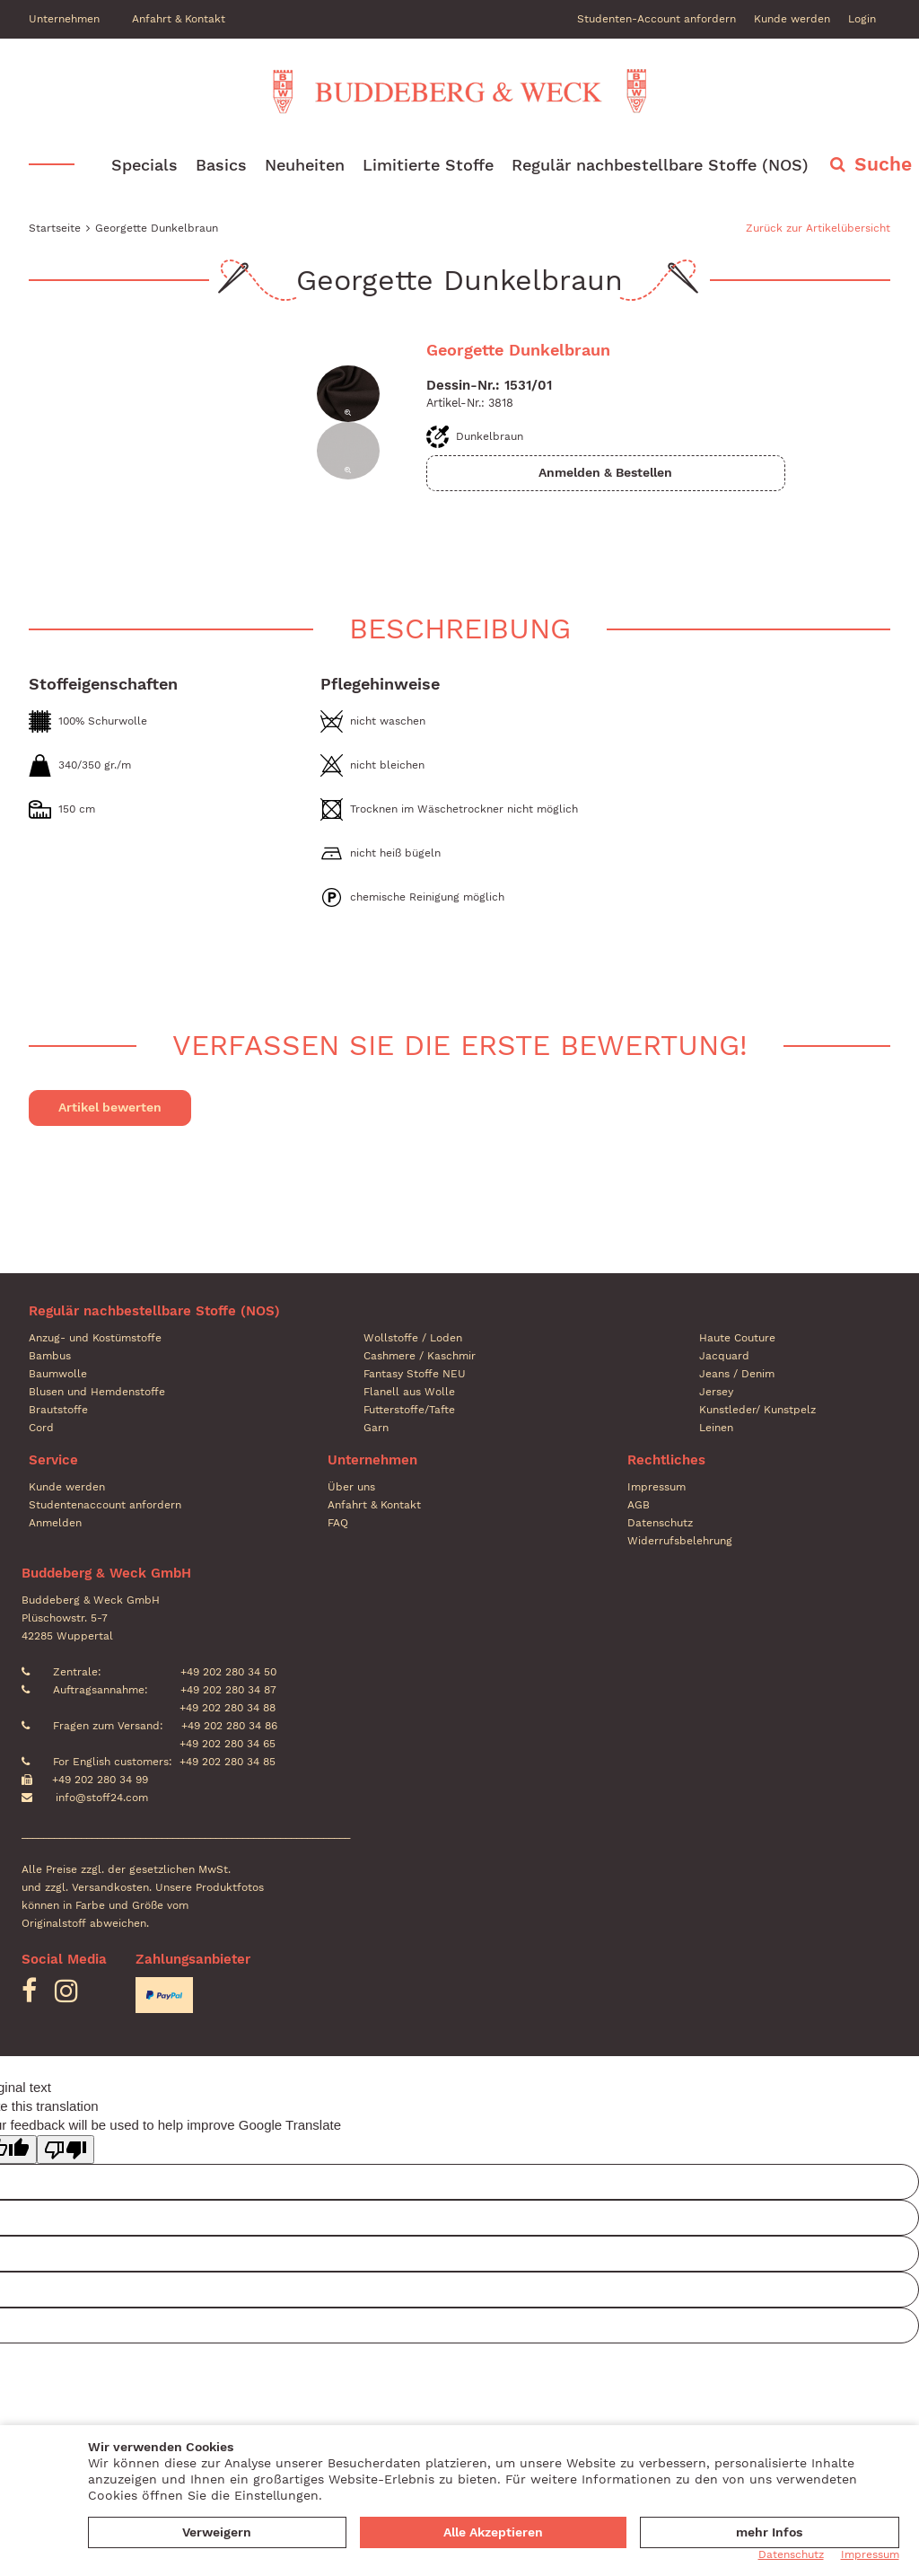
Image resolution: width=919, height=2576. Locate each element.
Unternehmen (64, 19)
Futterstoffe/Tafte (409, 1409)
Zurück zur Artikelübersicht (818, 229)
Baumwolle (58, 1373)
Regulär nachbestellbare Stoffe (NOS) (660, 165)
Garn (376, 1427)
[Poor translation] (65, 2150)
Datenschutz (660, 1523)
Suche (883, 165)
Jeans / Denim (737, 1373)
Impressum (656, 1487)
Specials (144, 165)
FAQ (338, 1523)
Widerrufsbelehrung (679, 1540)
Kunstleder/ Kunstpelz (757, 1409)
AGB (638, 1505)
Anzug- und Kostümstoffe (95, 1338)
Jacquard (724, 1356)
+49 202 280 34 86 (227, 1725)
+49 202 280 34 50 (226, 1672)
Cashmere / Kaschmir (419, 1356)
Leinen (716, 1427)
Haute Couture (737, 1338)
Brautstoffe (58, 1409)
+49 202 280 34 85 (227, 1761)
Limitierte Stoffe (428, 165)
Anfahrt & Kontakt (178, 19)
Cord (41, 1427)
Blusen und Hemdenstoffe (97, 1391)
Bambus (50, 1356)
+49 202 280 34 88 (226, 1707)
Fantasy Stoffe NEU (414, 1373)
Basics (221, 165)
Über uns (351, 1487)
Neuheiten (305, 165)
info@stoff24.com (102, 1797)
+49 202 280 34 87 (226, 1690)
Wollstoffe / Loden (412, 1338)
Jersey (716, 1391)
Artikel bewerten (110, 1107)
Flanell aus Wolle (409, 1391)
